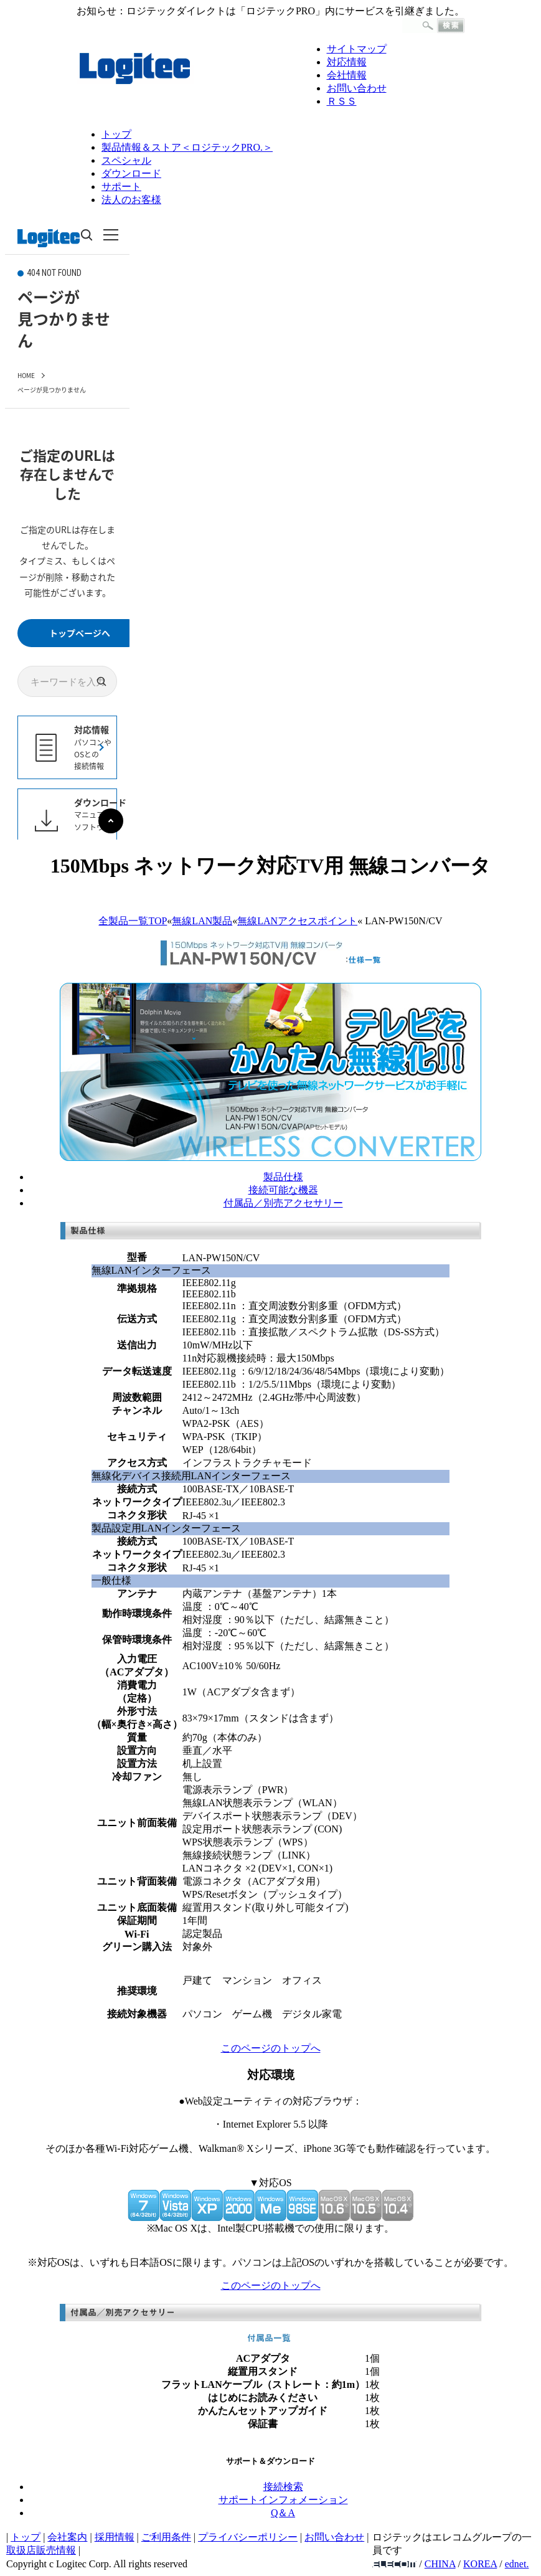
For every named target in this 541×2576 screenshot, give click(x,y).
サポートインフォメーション (283, 2499)
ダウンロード (131, 173)
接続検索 (283, 2486)
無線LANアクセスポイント (297, 921)
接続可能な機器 (283, 1190)
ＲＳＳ (342, 101)
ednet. (517, 2564)
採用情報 (114, 2537)
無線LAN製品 (202, 921)
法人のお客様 (131, 199)
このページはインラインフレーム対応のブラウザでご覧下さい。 (67, 528)
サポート (121, 186)
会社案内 (67, 2537)
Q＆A (283, 2512)
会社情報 (347, 75)
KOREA (480, 2564)
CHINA (440, 2564)
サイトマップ (357, 49)
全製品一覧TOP (132, 921)
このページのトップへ (271, 2048)
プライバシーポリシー (248, 2537)
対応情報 (347, 62)
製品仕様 (283, 1177)
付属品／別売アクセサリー (283, 1203)
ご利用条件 (166, 2537)
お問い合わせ (357, 88)
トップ (116, 134)
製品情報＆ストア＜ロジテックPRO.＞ (187, 147)
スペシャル (126, 160)
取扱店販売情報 (41, 2550)
